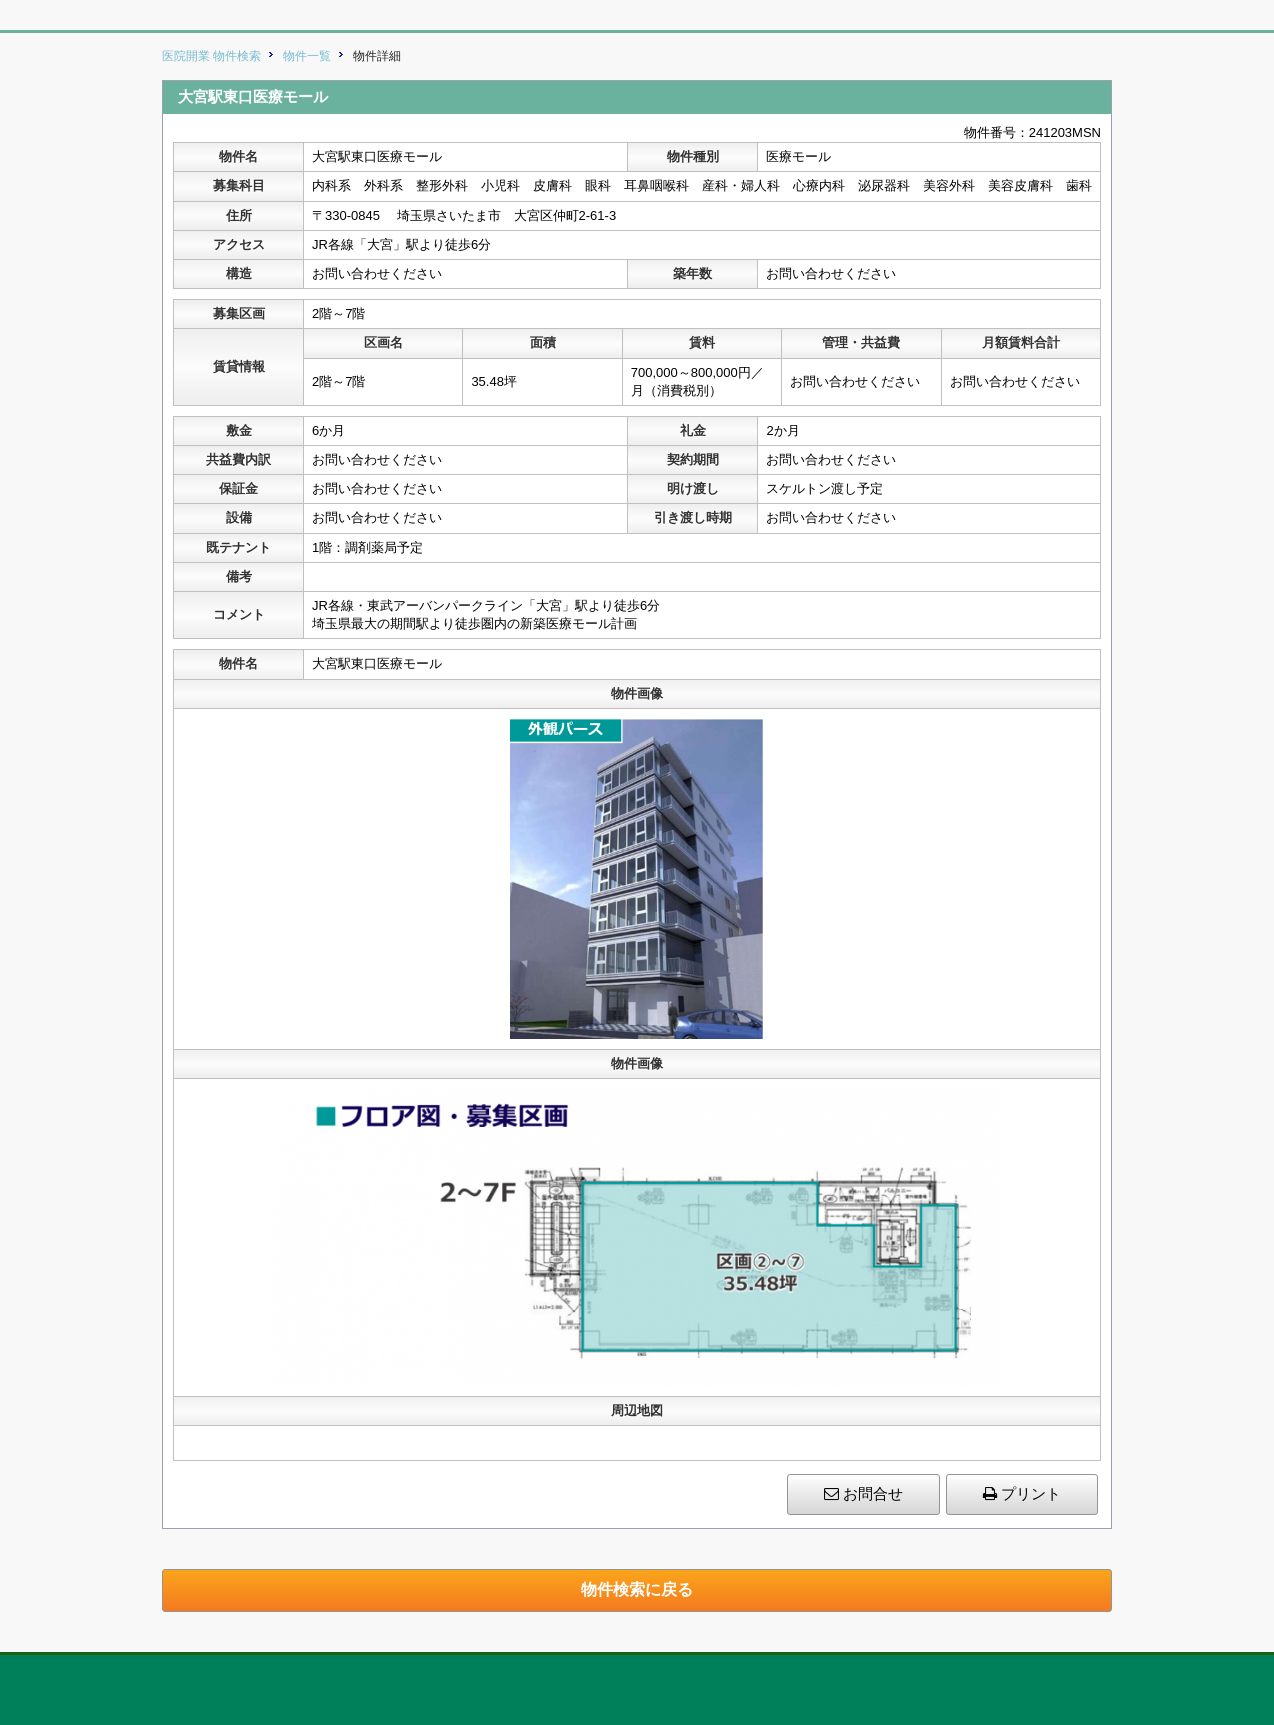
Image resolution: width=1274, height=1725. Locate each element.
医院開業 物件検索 (211, 56)
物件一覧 (307, 56)
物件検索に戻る (637, 1589)
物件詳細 (377, 56)
